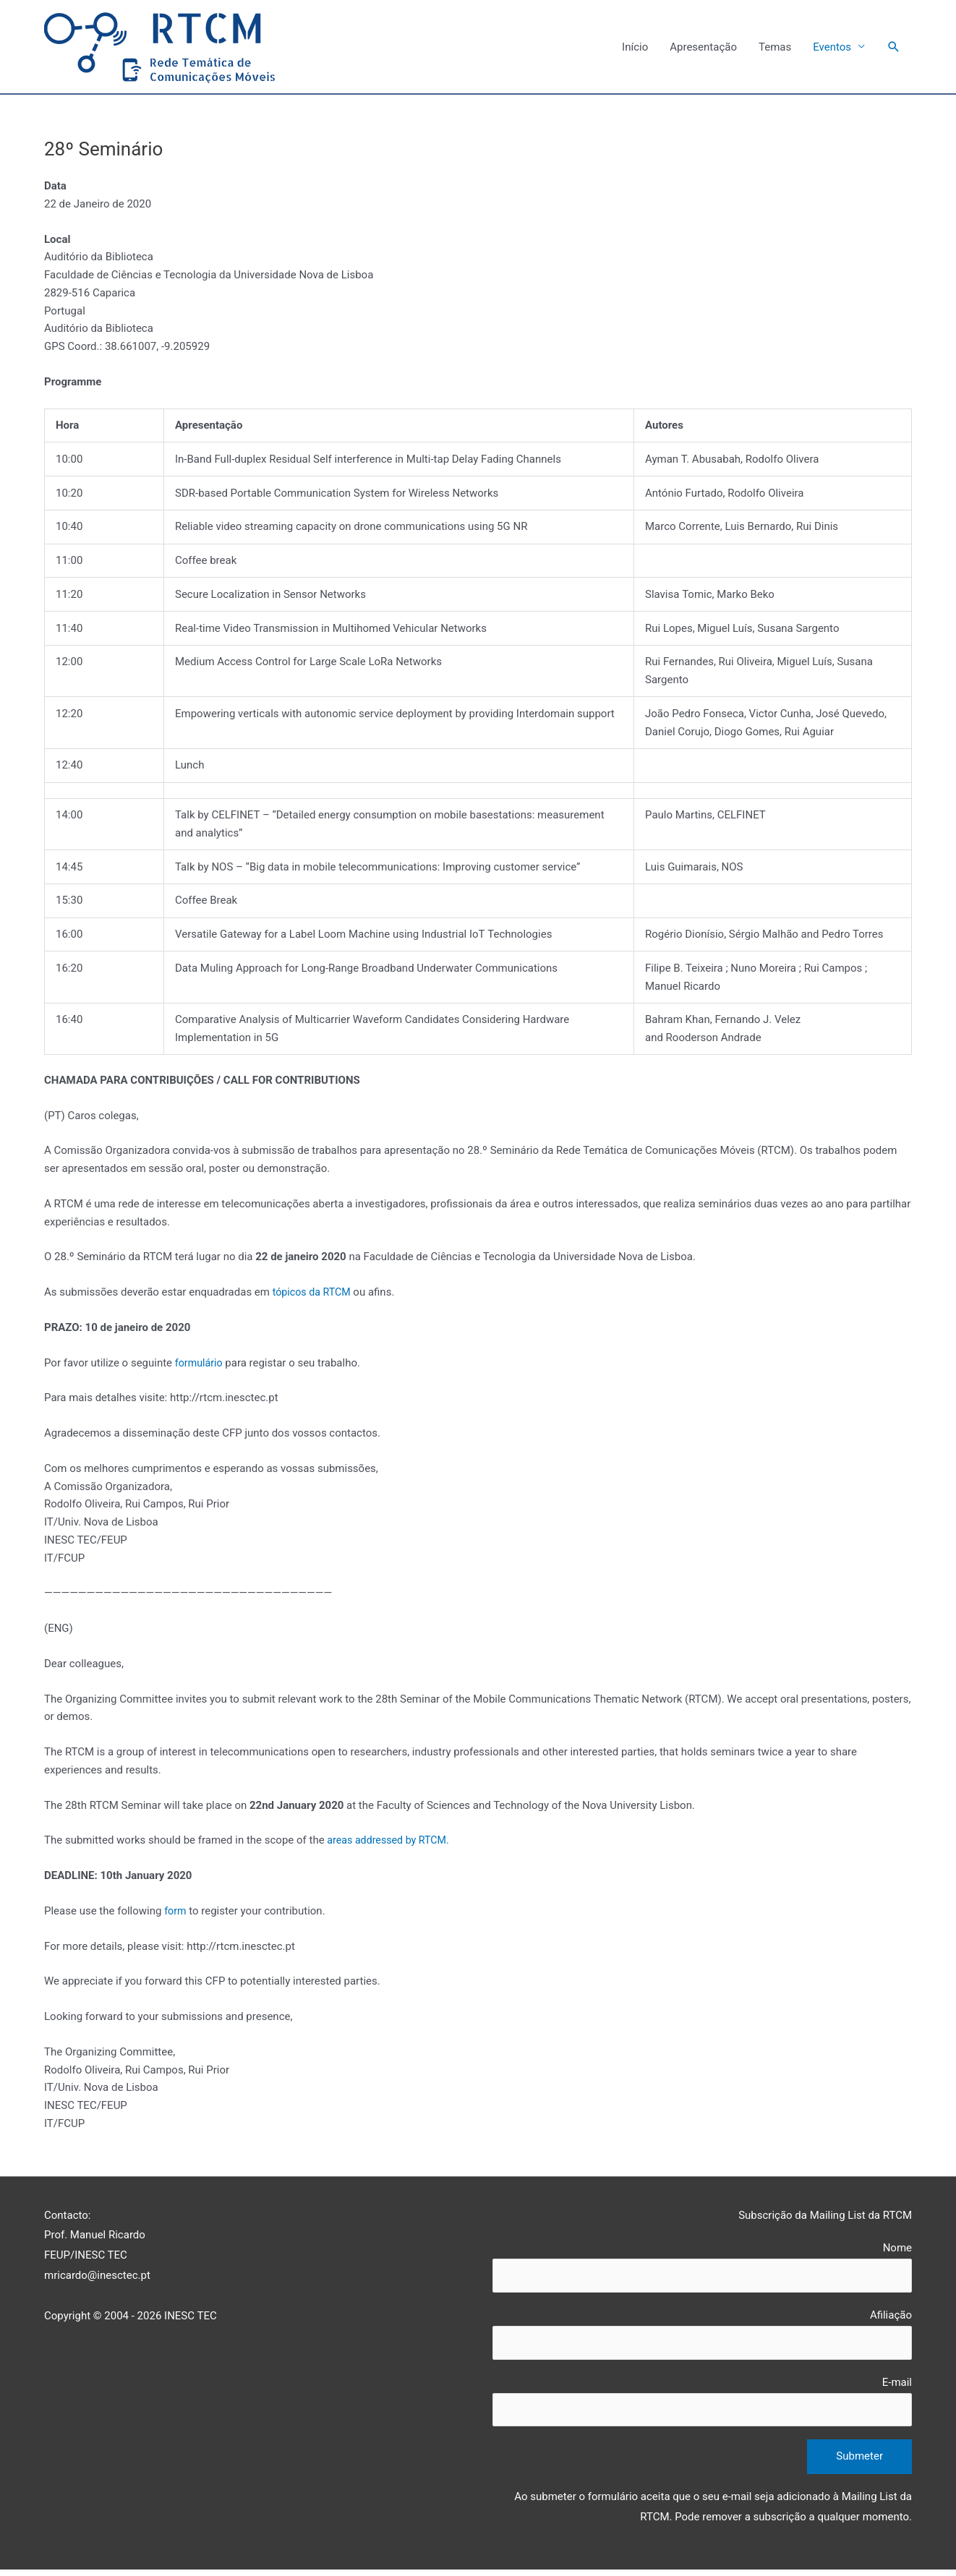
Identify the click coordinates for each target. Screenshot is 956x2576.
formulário (200, 1363)
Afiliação (702, 2337)
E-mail (702, 2406)
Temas (775, 47)
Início (635, 47)
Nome (702, 2269)
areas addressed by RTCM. (391, 1841)
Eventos (832, 47)
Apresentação (703, 47)
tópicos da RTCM (314, 1293)
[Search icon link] (894, 47)
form (175, 1911)
